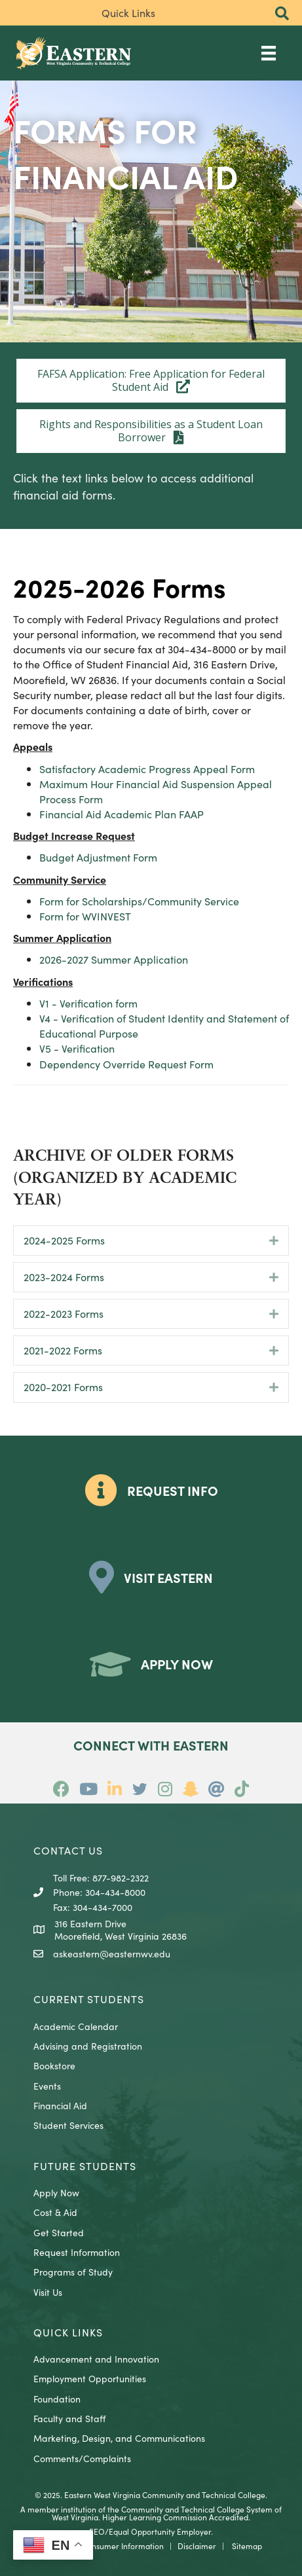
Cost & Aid (55, 2212)
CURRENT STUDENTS (88, 1998)
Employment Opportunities (89, 2378)
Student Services (68, 2125)
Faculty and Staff (69, 2418)
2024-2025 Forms (64, 1240)
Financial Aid (60, 2105)
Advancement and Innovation (96, 2358)
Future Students (84, 2165)
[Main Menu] (268, 53)
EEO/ (99, 2531)
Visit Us (47, 2291)
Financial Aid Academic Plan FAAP (121, 814)
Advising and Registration (87, 2045)
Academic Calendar (75, 2026)
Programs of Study (73, 2271)
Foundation (57, 2398)
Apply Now (56, 2192)
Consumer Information (123, 2545)
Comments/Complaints (82, 2458)
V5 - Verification (77, 1048)
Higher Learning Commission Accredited (175, 2516)
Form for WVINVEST (85, 916)
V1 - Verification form (88, 1003)
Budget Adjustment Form (98, 857)
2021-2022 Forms (63, 1350)
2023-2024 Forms (64, 1276)
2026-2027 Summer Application (113, 959)
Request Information (76, 2252)
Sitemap (247, 2545)
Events (47, 2085)
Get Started (58, 2232)
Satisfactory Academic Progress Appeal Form (147, 768)
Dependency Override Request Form (126, 1064)
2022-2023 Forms (64, 1313)
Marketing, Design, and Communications (119, 2437)
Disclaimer (197, 2545)
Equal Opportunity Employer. (161, 2531)
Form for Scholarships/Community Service (139, 901)
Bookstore (54, 2065)
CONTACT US (68, 1850)
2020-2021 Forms (63, 1386)
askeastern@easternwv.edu (111, 1953)
